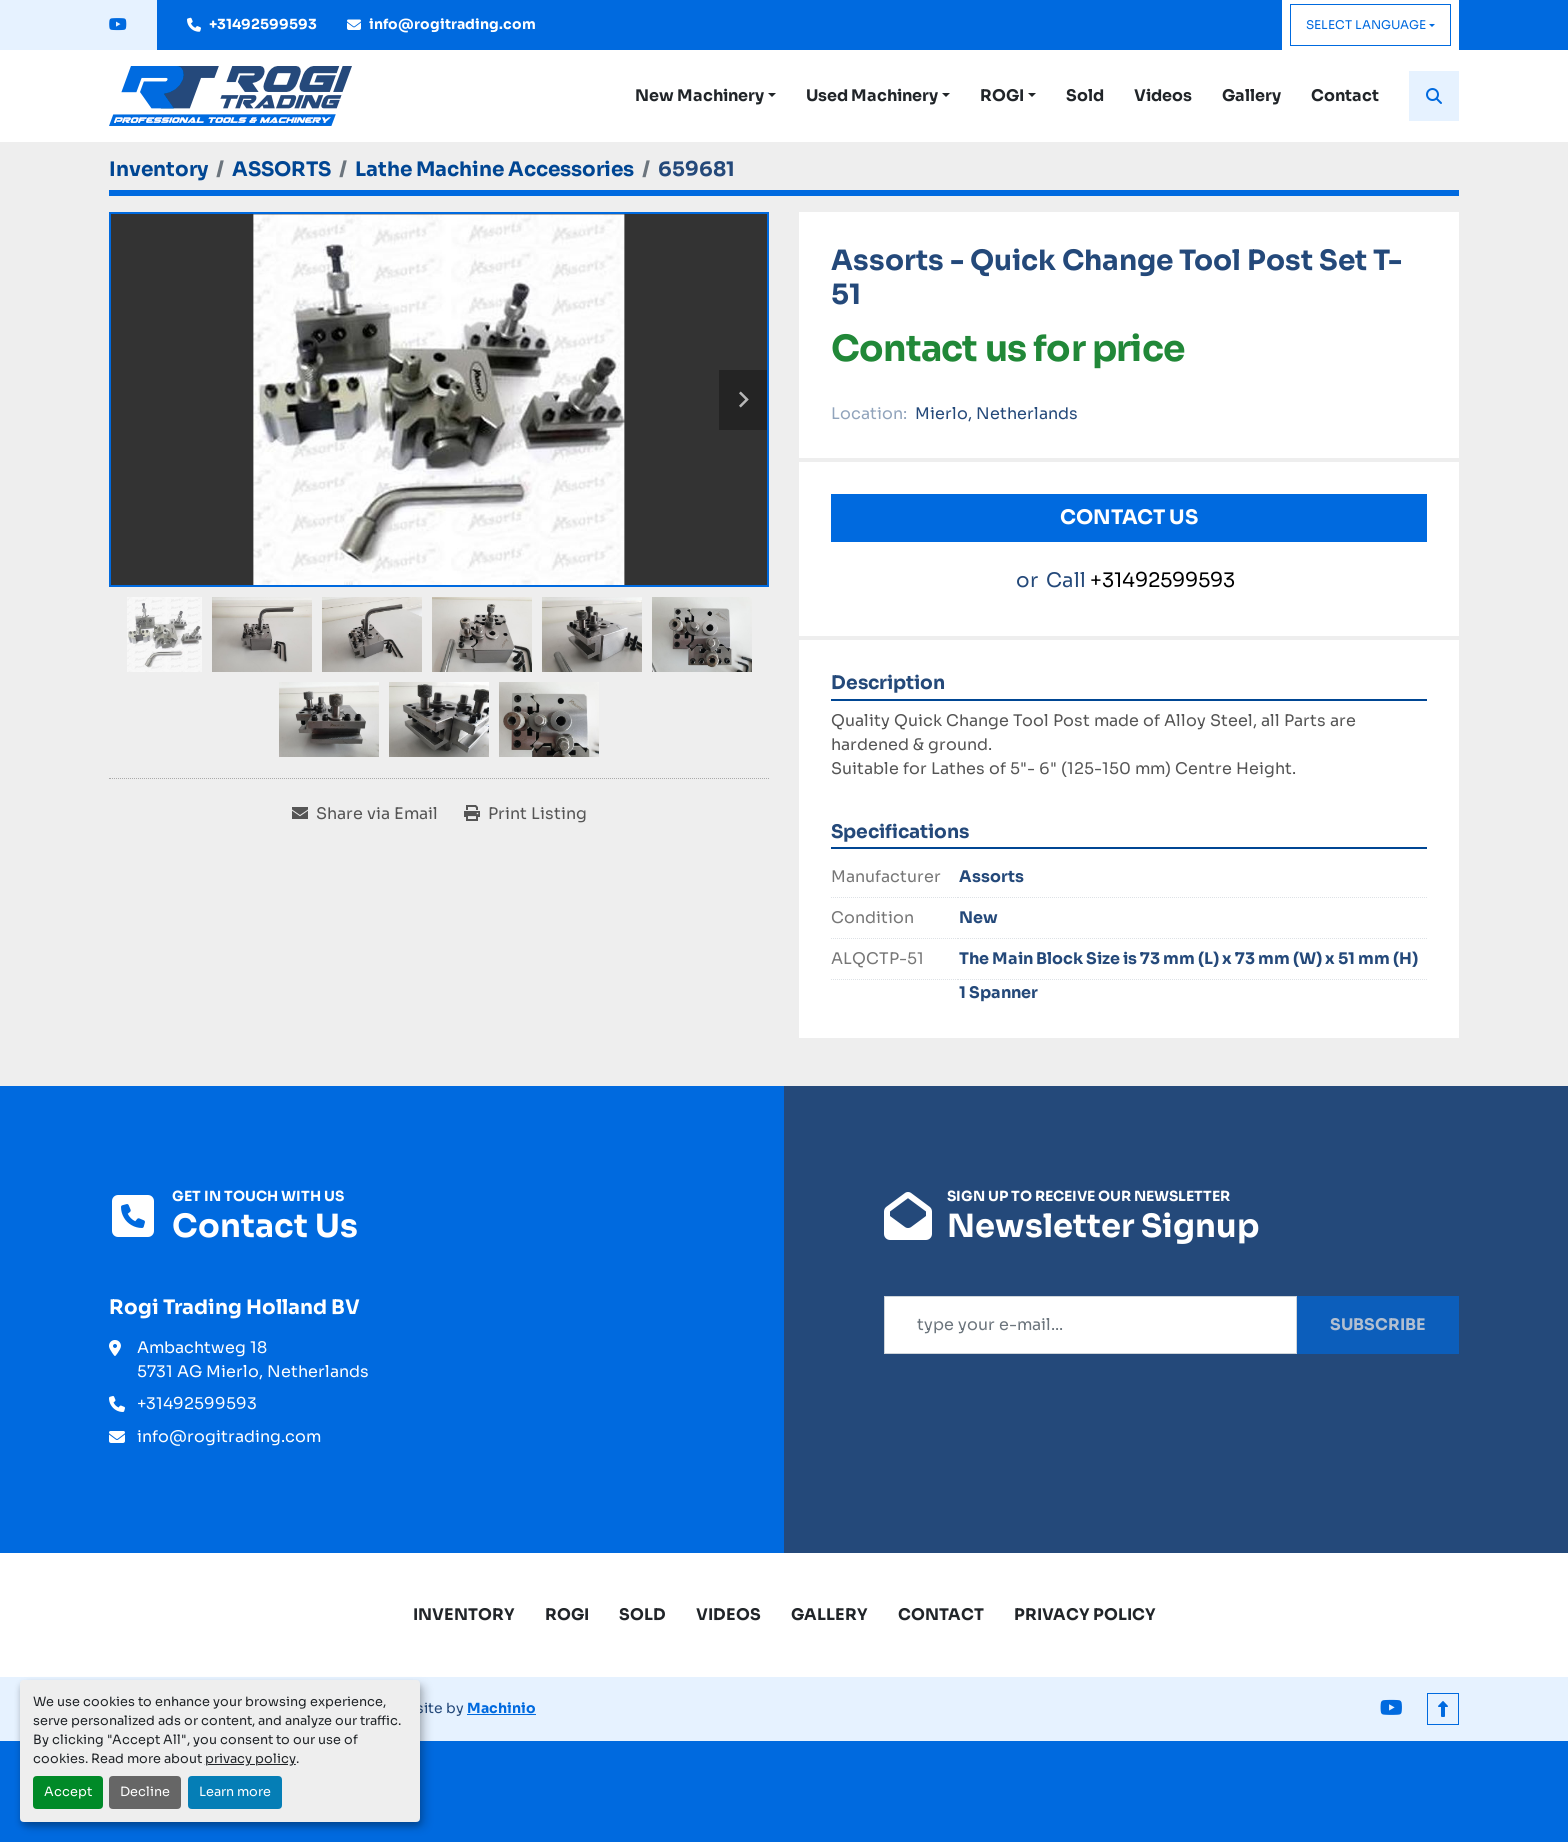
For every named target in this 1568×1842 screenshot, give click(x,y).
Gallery (1251, 95)
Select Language (1366, 24)
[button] (705, 96)
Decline (145, 1792)
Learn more (235, 1792)
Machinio (501, 1708)
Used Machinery (872, 95)
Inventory (464, 1614)
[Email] (1090, 1325)
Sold (1085, 95)
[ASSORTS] (281, 169)
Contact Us (1129, 517)
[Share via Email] (365, 814)
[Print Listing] (525, 814)
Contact (1345, 95)
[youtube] (118, 25)
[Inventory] (158, 169)
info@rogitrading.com (452, 24)
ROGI (1002, 95)
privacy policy (250, 1759)
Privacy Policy (1085, 1614)
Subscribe (1378, 1324)
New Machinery (699, 95)
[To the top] (1443, 1709)
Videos (1163, 95)
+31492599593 (263, 24)
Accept (68, 1792)
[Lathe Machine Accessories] (494, 169)
